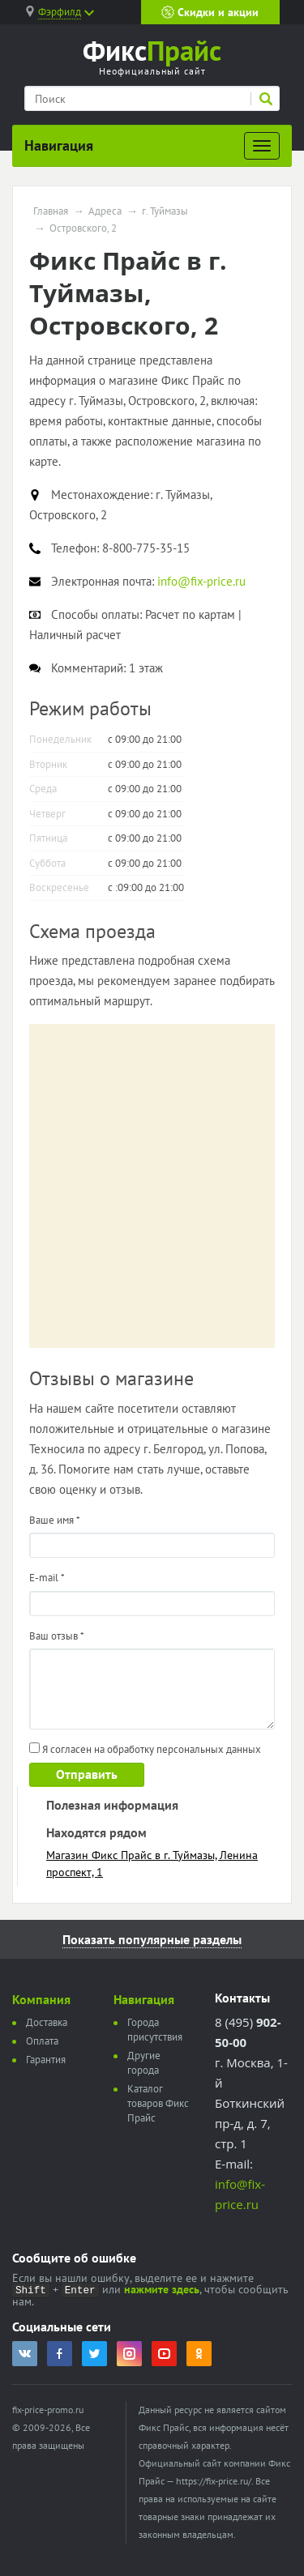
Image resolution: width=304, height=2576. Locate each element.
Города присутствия (154, 2029)
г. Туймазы (165, 211)
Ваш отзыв (56, 1636)
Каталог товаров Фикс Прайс (158, 2103)
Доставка (46, 2022)
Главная (50, 211)
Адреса (105, 211)
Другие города (144, 2063)
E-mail (47, 1577)
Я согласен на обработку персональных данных (145, 1749)
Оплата (42, 2041)
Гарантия (46, 2059)
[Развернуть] (262, 146)
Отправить (87, 1774)
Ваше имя (54, 1520)
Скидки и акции (210, 12)
